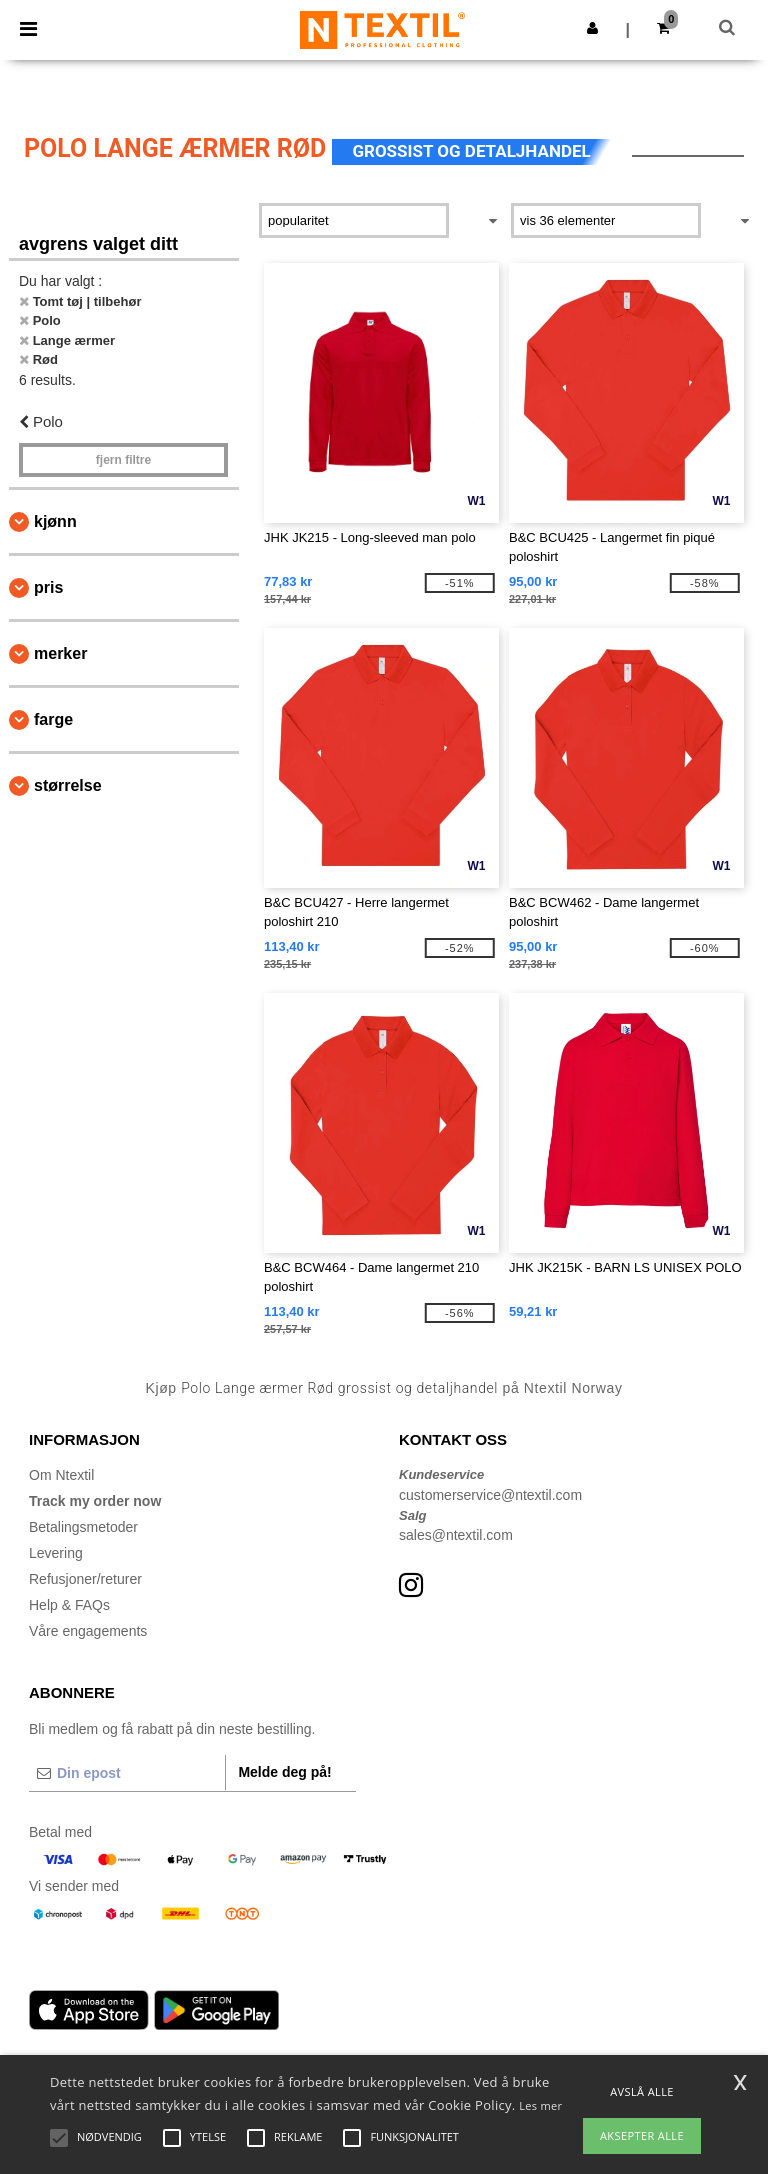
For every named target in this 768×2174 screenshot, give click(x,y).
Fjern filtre (123, 460)
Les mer (540, 2105)
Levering (56, 1553)
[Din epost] (127, 1773)
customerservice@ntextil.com (490, 1495)
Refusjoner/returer (85, 1579)
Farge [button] (53, 719)
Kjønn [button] (55, 521)
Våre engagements (88, 1631)
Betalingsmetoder (83, 1527)
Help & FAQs (69, 1605)
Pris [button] (48, 587)
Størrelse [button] (68, 785)
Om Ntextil (61, 1475)
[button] (592, 28)
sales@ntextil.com (456, 1535)
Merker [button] (60, 653)
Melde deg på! (284, 1772)
